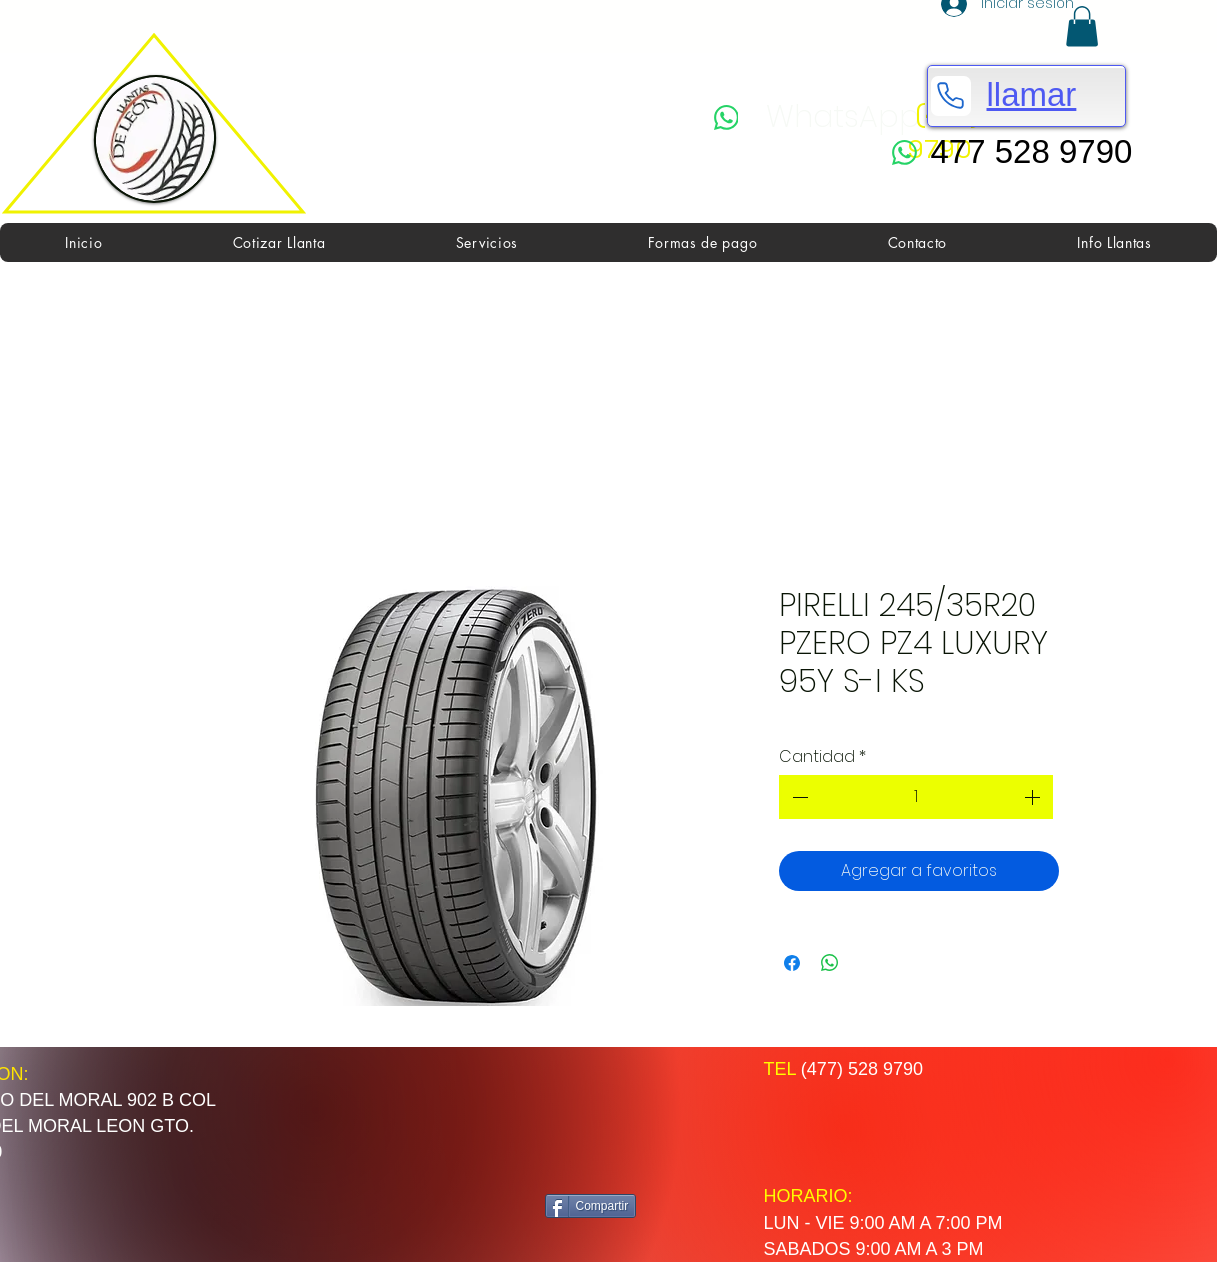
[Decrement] (798, 797)
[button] (1082, 26)
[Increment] (1034, 797)
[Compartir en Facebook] (792, 963)
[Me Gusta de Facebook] (623, 1120)
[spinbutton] (916, 797)
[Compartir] (591, 1206)
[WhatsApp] (817, 117)
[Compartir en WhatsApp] (830, 963)
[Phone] (951, 96)
